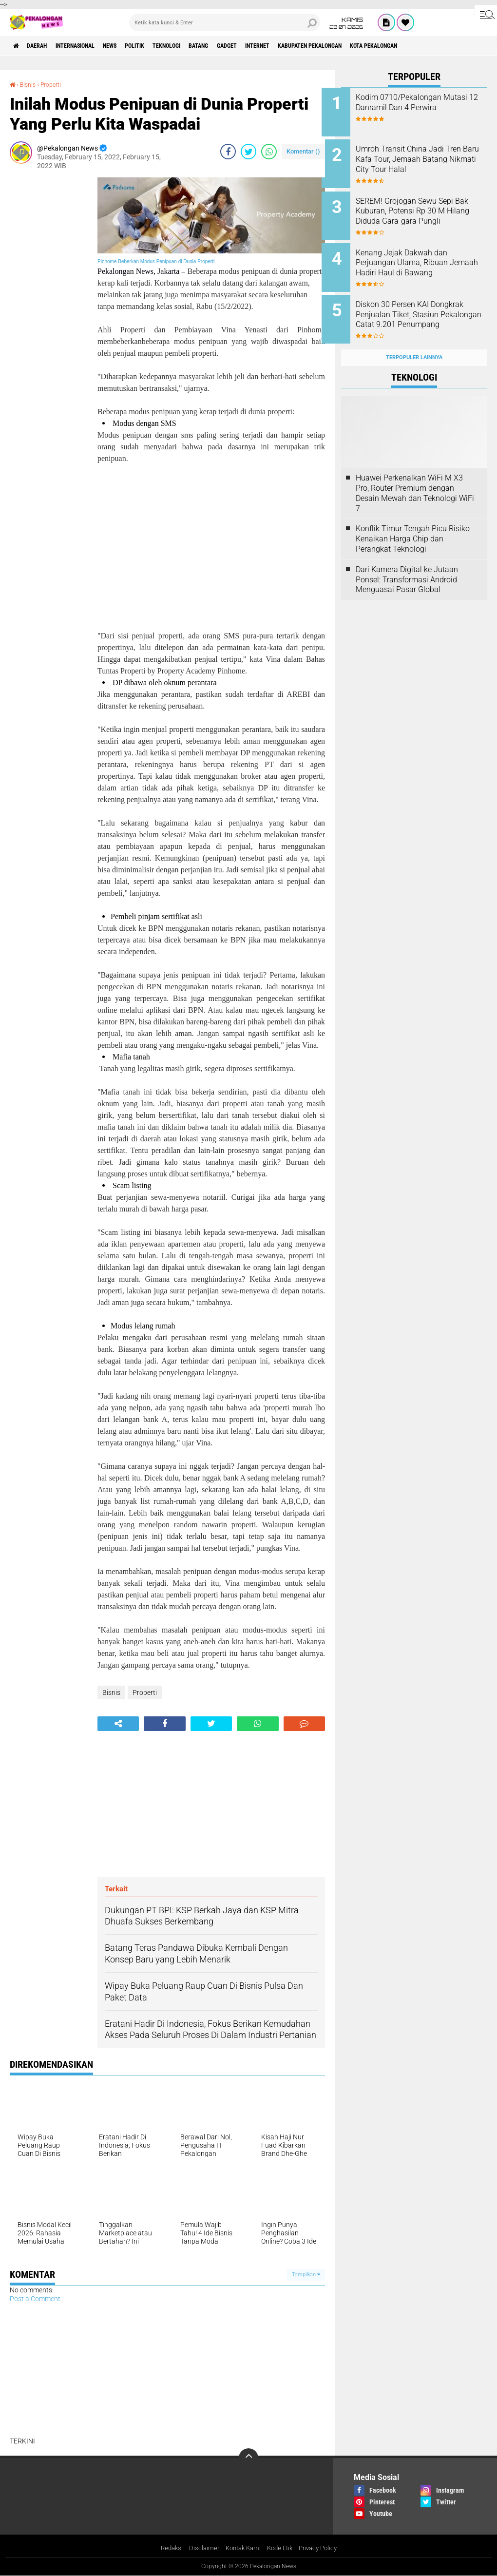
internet (314, 46)
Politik (164, 46)
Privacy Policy (323, 2549)
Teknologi (204, 46)
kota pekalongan (453, 46)
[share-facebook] (228, 151)
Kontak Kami (241, 2549)
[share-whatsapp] (269, 151)
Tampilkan (306, 2274)
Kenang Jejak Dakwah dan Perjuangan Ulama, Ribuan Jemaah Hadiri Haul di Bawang (421, 260)
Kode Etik (281, 2549)
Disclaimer (199, 2549)
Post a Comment (35, 2298)
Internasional (90, 46)
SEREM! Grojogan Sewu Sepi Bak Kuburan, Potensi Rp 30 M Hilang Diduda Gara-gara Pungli (427, 211)
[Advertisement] (49, 323)
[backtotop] (248, 2457)
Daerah (44, 46)
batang (242, 46)
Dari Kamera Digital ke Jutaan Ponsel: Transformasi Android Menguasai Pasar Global (407, 564)
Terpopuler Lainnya (414, 342)
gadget (277, 46)
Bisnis (30, 84)
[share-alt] (118, 1723)
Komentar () (303, 150)
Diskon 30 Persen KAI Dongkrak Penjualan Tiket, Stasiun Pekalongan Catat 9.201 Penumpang (420, 309)
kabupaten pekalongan (377, 46)
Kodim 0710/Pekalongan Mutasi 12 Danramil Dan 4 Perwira (420, 107)
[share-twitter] (248, 151)
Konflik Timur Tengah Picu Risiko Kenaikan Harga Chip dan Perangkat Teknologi (413, 523)
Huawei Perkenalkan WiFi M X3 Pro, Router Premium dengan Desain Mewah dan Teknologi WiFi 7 (415, 478)
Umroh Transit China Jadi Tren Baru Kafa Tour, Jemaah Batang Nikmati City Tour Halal (425, 161)
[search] (224, 22)
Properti (56, 84)
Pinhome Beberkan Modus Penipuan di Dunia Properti (155, 261)
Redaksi (166, 2549)
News (133, 46)
